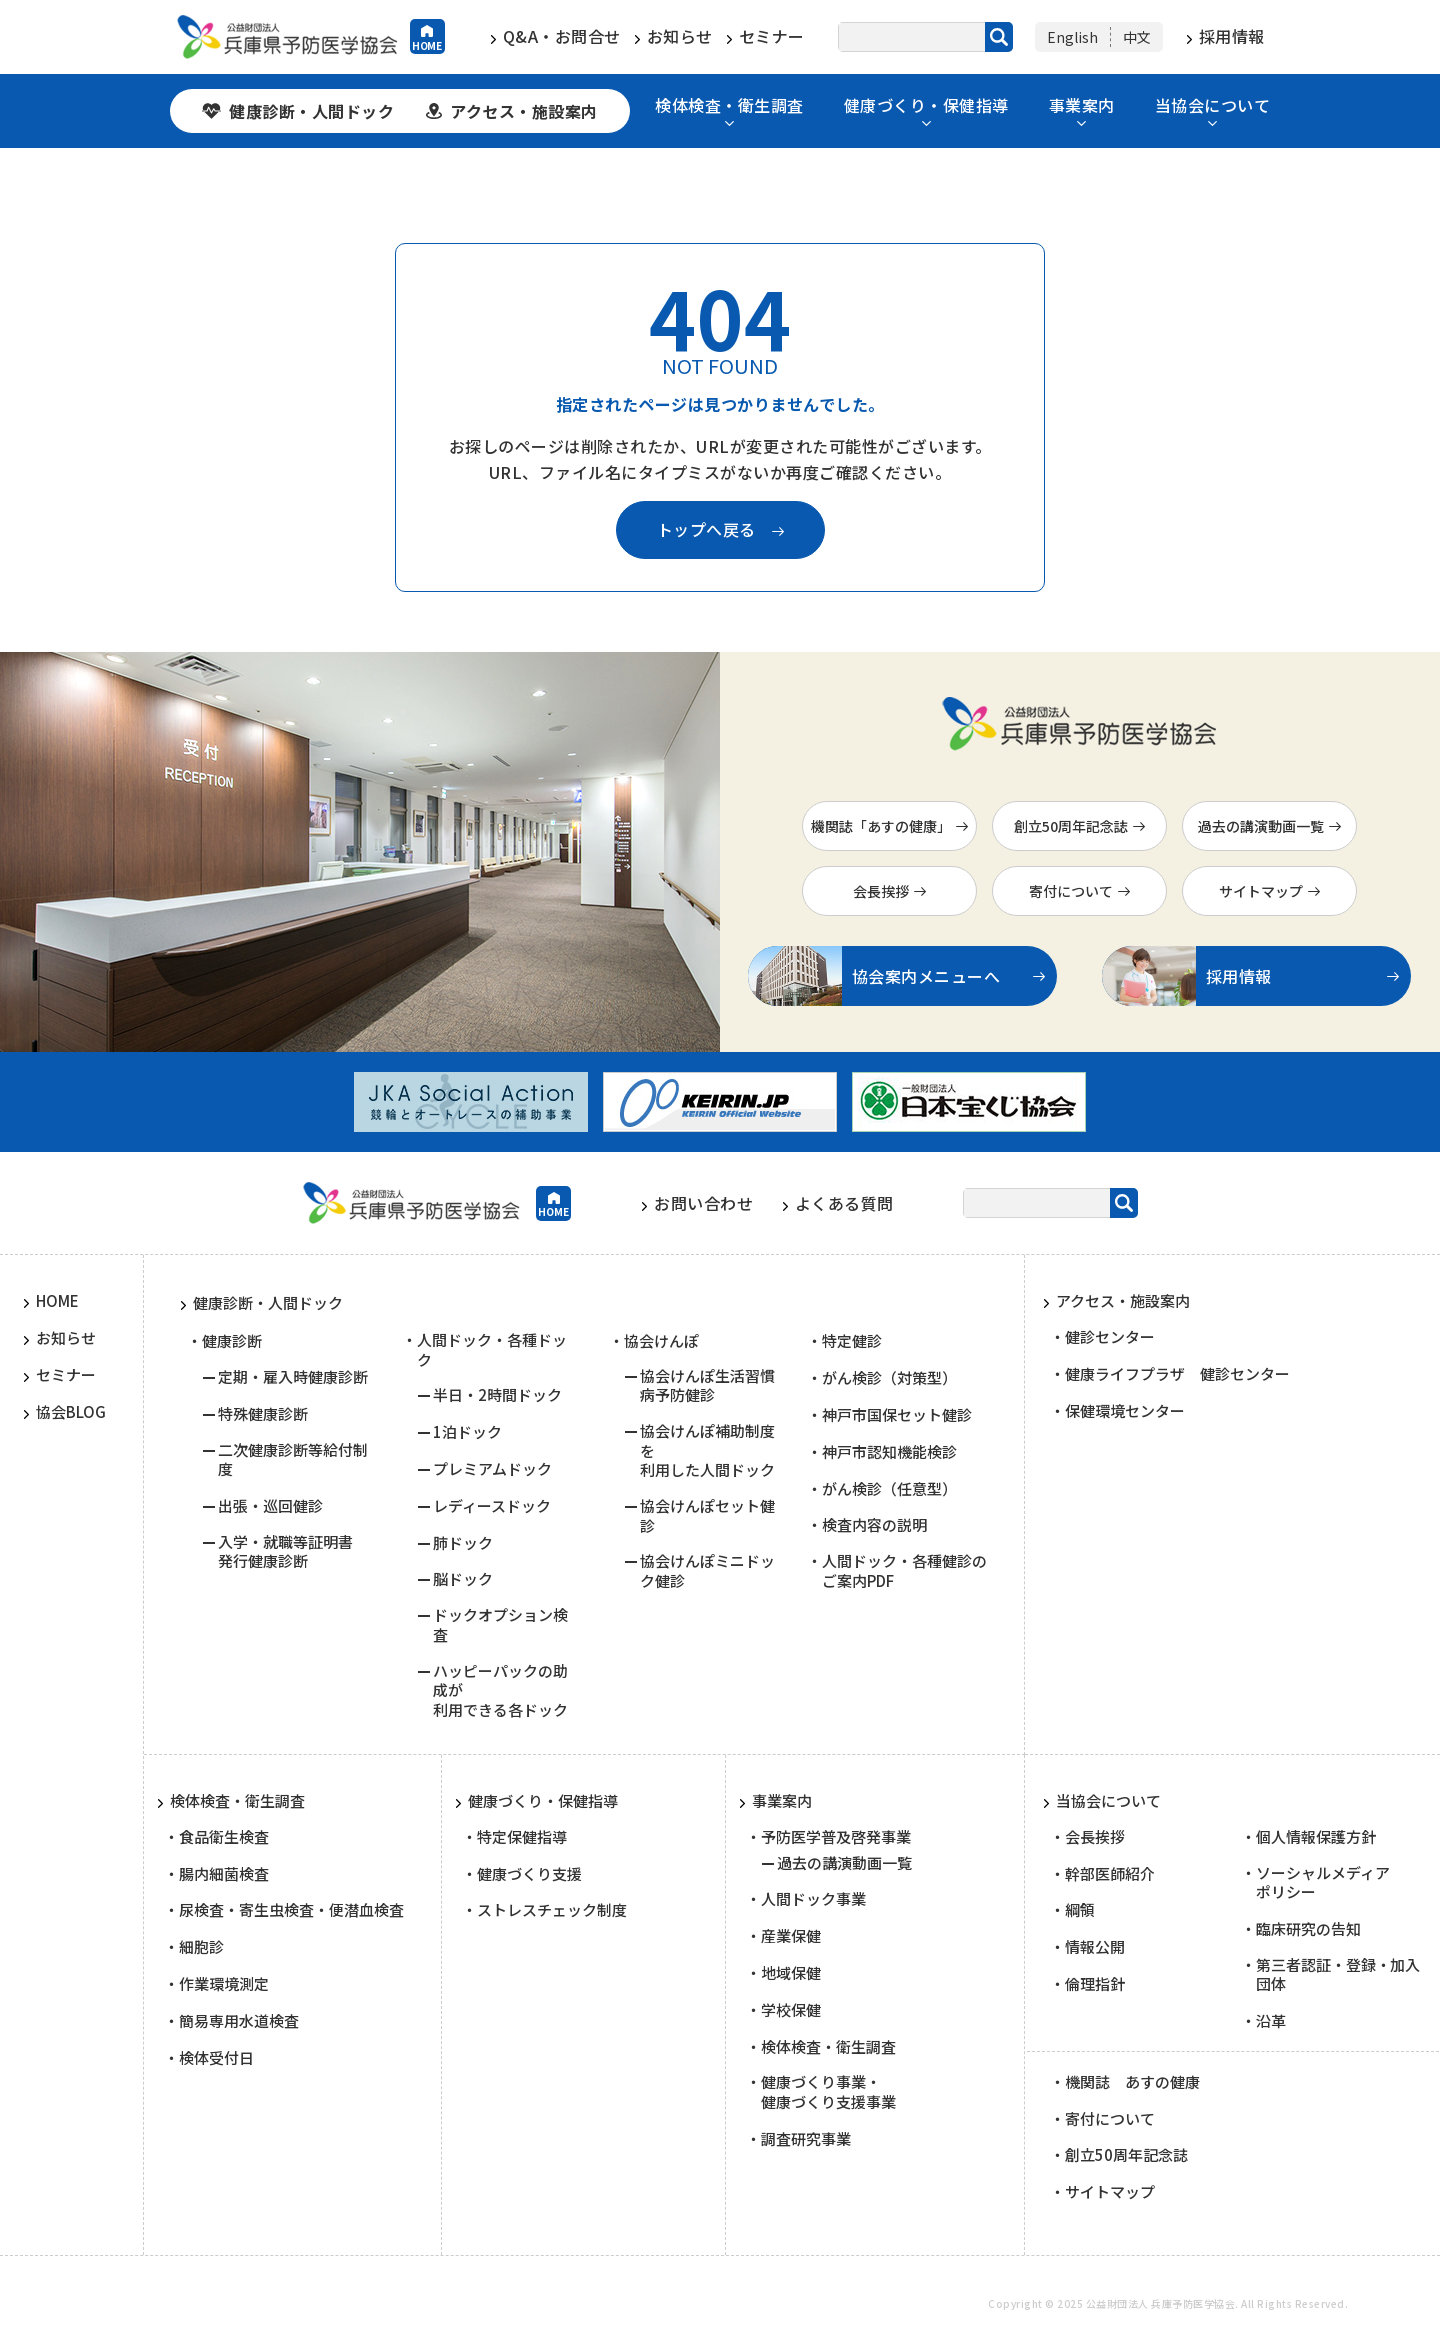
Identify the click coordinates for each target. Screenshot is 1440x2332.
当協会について (1213, 106)
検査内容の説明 (874, 1525)
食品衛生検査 (224, 1837)
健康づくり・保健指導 (926, 106)
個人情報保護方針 (1316, 1837)
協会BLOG (71, 1412)
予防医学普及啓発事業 (836, 1837)
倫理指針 (1095, 1984)
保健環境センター (1125, 1411)
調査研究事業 (806, 2139)
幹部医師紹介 (1110, 1874)
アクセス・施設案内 (524, 111)
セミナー (772, 36)
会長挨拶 (881, 891)
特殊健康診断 (263, 1414)
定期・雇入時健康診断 (293, 1377)
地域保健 (791, 1973)
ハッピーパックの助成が (500, 1690)
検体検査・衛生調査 (729, 106)
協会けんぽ (661, 1341)
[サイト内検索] (925, 37)
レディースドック (492, 1506)
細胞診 (201, 1947)
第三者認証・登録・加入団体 (1338, 1974)
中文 (1137, 37)
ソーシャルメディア (1323, 1882)
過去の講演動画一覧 (1261, 826)
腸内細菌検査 (224, 1874)
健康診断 (232, 1341)
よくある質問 (844, 1203)
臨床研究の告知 (1308, 1929)
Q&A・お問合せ (562, 36)
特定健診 (852, 1341)
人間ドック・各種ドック (492, 1349)
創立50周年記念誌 (1071, 826)
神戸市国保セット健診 (897, 1415)
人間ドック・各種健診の (904, 1570)
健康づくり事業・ (828, 2091)
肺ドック (463, 1543)
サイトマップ (1261, 891)
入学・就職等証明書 (285, 1551)
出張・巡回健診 (270, 1506)
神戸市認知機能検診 (889, 1452)
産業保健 (791, 1936)
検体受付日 (216, 2058)
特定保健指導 (522, 1837)
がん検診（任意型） (889, 1489)
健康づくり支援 (529, 1874)
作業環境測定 (224, 1984)
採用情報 (1232, 36)
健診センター (1110, 1337)
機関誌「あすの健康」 (881, 826)
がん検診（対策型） (889, 1378)
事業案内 (1082, 106)
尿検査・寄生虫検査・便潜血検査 (291, 1910)
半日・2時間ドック (497, 1395)
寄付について (1071, 891)
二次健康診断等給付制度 (293, 1459)
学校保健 (791, 2010)
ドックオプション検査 (500, 1624)
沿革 (1271, 2021)
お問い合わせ (703, 1203)
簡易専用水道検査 (239, 2021)
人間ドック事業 (813, 1899)
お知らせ (680, 36)
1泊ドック (467, 1432)
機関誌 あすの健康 (1132, 2082)
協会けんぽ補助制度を (707, 1450)
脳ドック (463, 1579)
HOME (427, 45)
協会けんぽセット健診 (707, 1515)
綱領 (1080, 1910)
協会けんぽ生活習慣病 (707, 1385)
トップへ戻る (706, 529)
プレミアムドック (492, 1469)
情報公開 (1095, 1947)
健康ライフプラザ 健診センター (1177, 1374)
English (1072, 37)
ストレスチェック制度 (552, 1910)
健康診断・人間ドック (311, 111)
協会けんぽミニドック (707, 1570)
